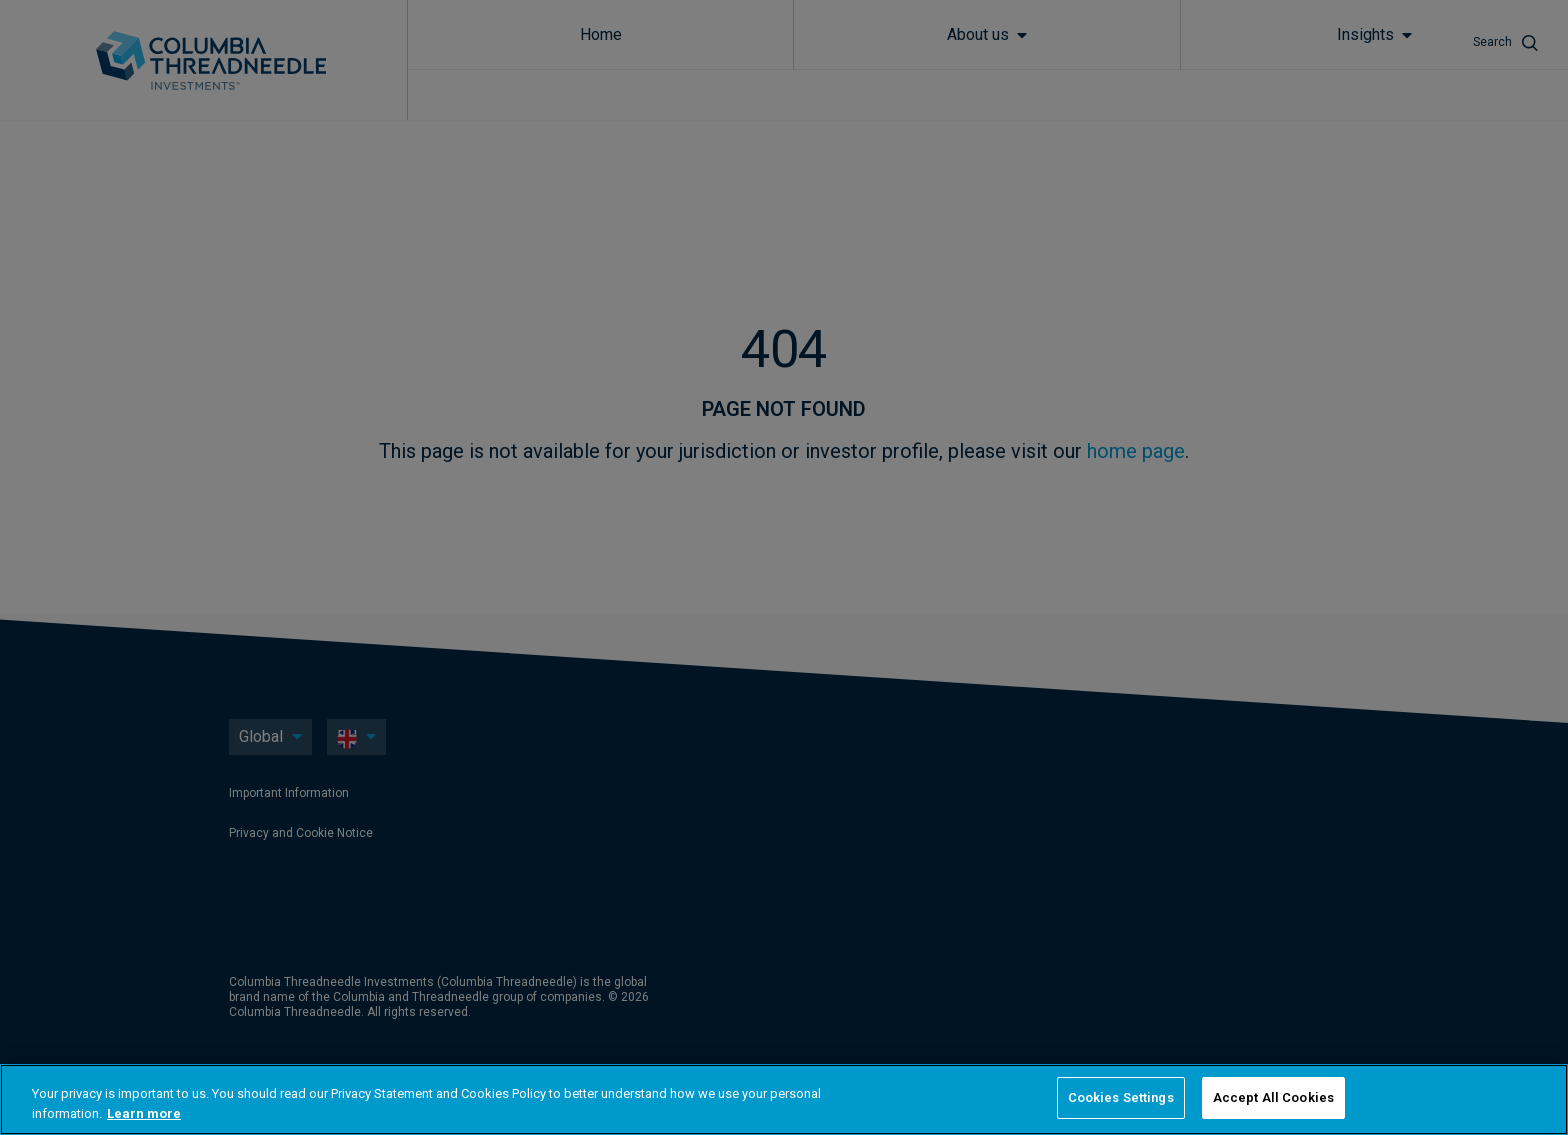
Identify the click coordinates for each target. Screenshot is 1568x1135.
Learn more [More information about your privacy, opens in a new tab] (144, 1113)
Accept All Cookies (1273, 1097)
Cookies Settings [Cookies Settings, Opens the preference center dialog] (1121, 1097)
